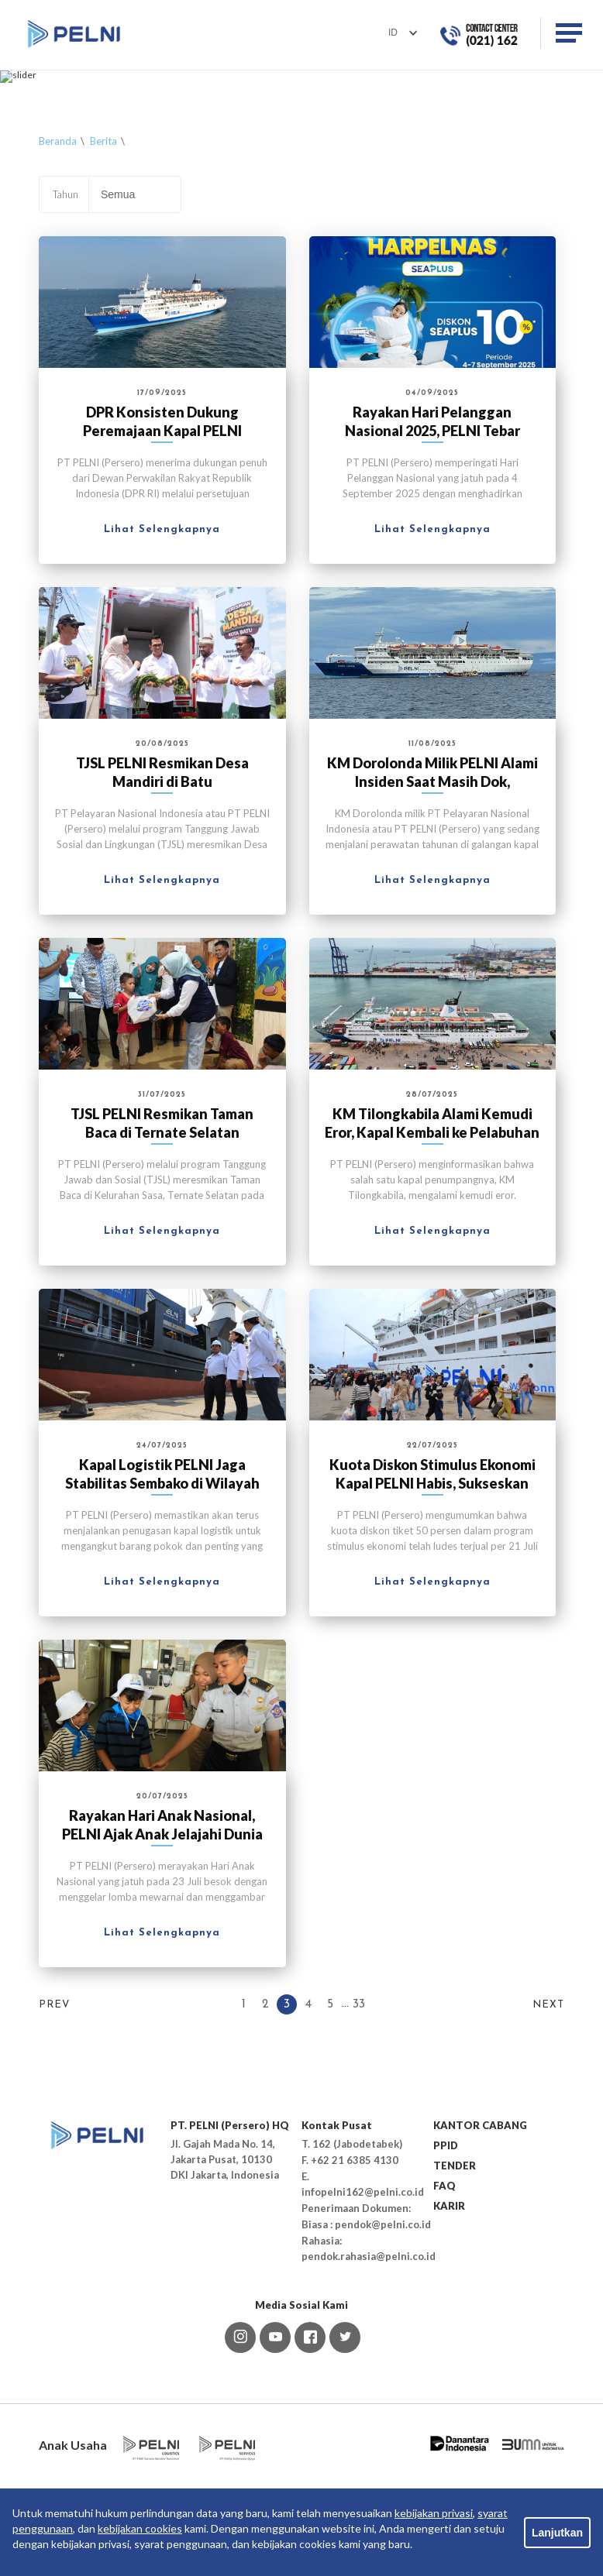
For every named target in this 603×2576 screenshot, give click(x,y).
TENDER (454, 2274)
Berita (103, 249)
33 (359, 2113)
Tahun (65, 302)
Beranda (58, 249)
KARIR (449, 2314)
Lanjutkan (557, 2532)
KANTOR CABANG (480, 2233)
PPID (445, 2254)
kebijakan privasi (434, 2512)
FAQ (444, 2294)
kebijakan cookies (140, 2528)
